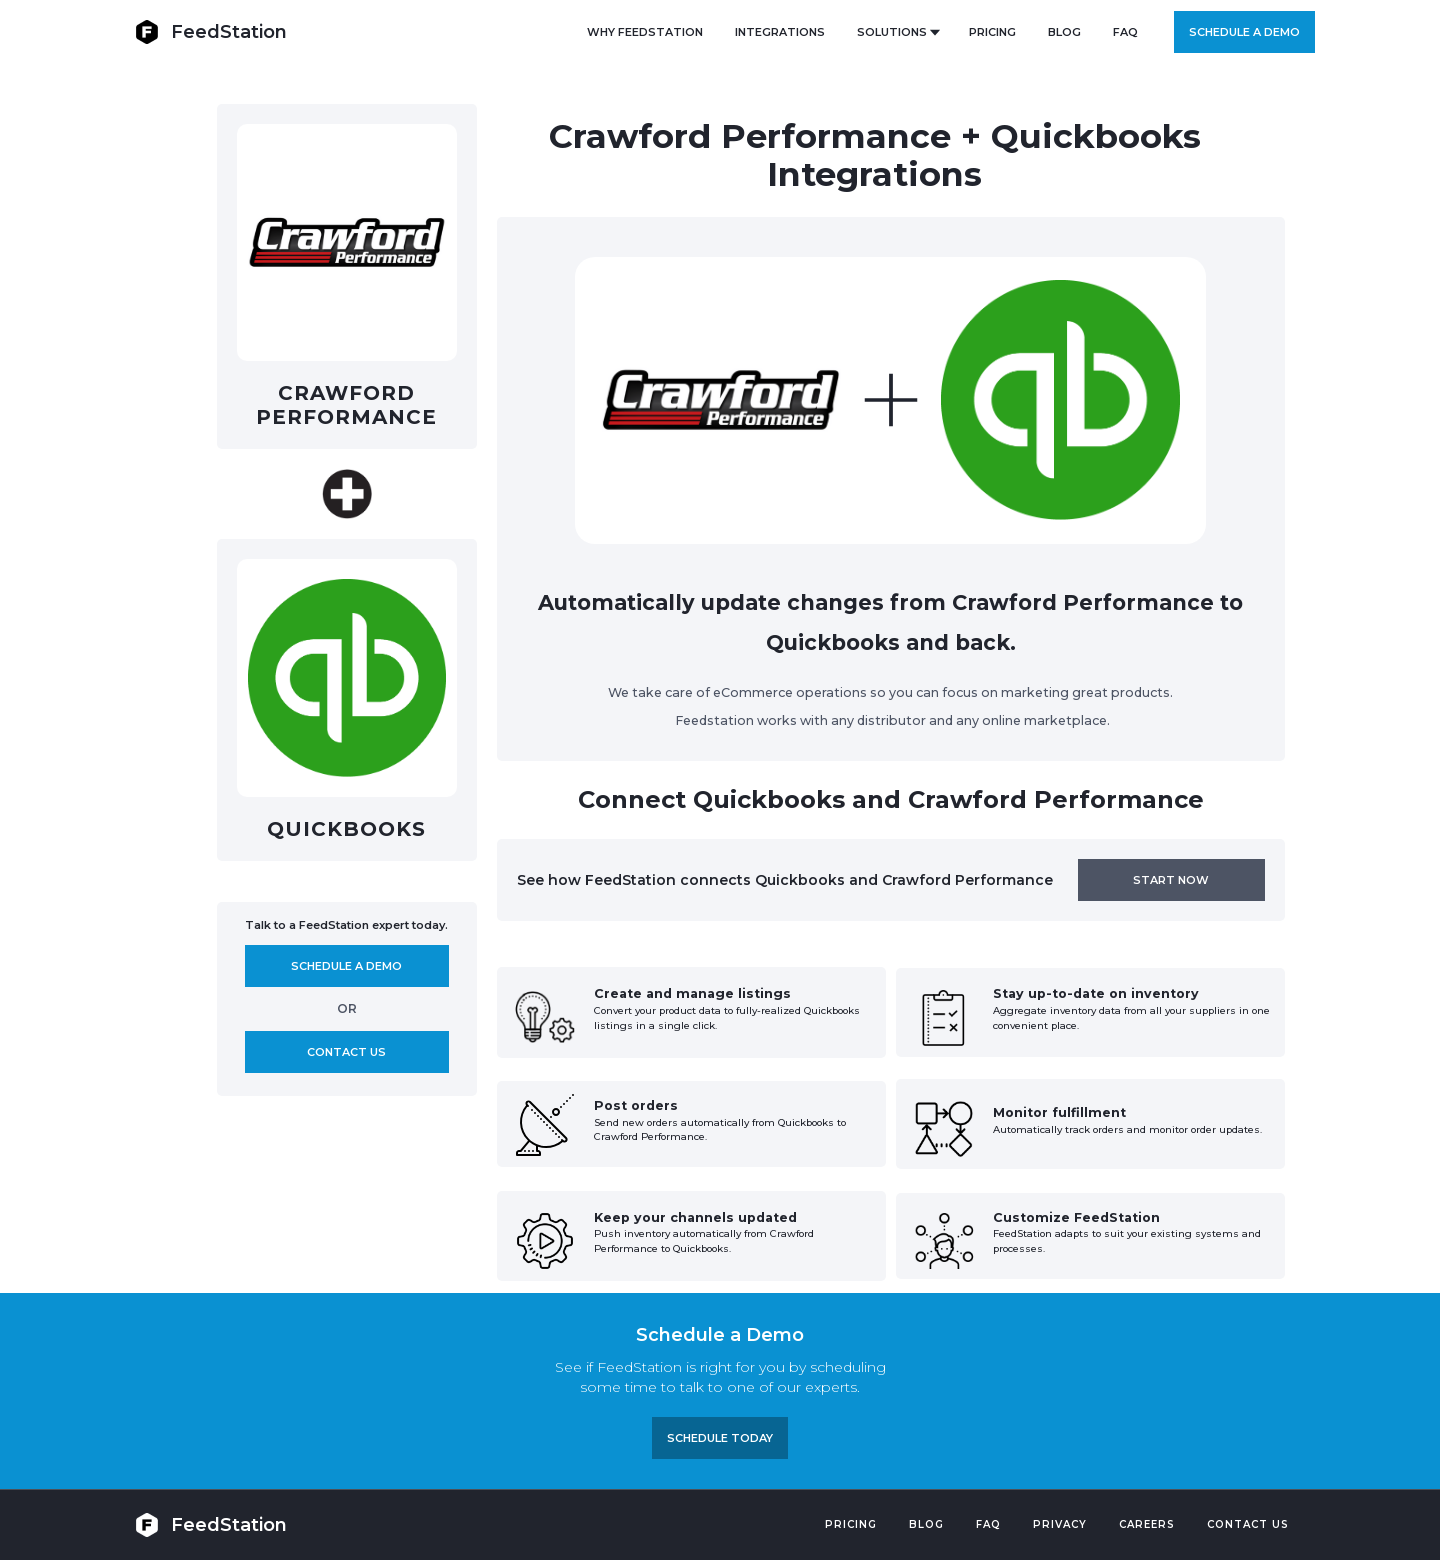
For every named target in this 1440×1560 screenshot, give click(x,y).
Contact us (346, 1052)
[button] (897, 32)
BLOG (1064, 32)
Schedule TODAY (720, 1438)
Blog (926, 1524)
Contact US (1248, 1524)
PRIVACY (1060, 1524)
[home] (211, 31)
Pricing (851, 1524)
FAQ (1125, 32)
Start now (1171, 880)
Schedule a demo (1244, 32)
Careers (1147, 1524)
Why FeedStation (645, 32)
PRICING (992, 32)
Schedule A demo (346, 966)
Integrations (780, 32)
